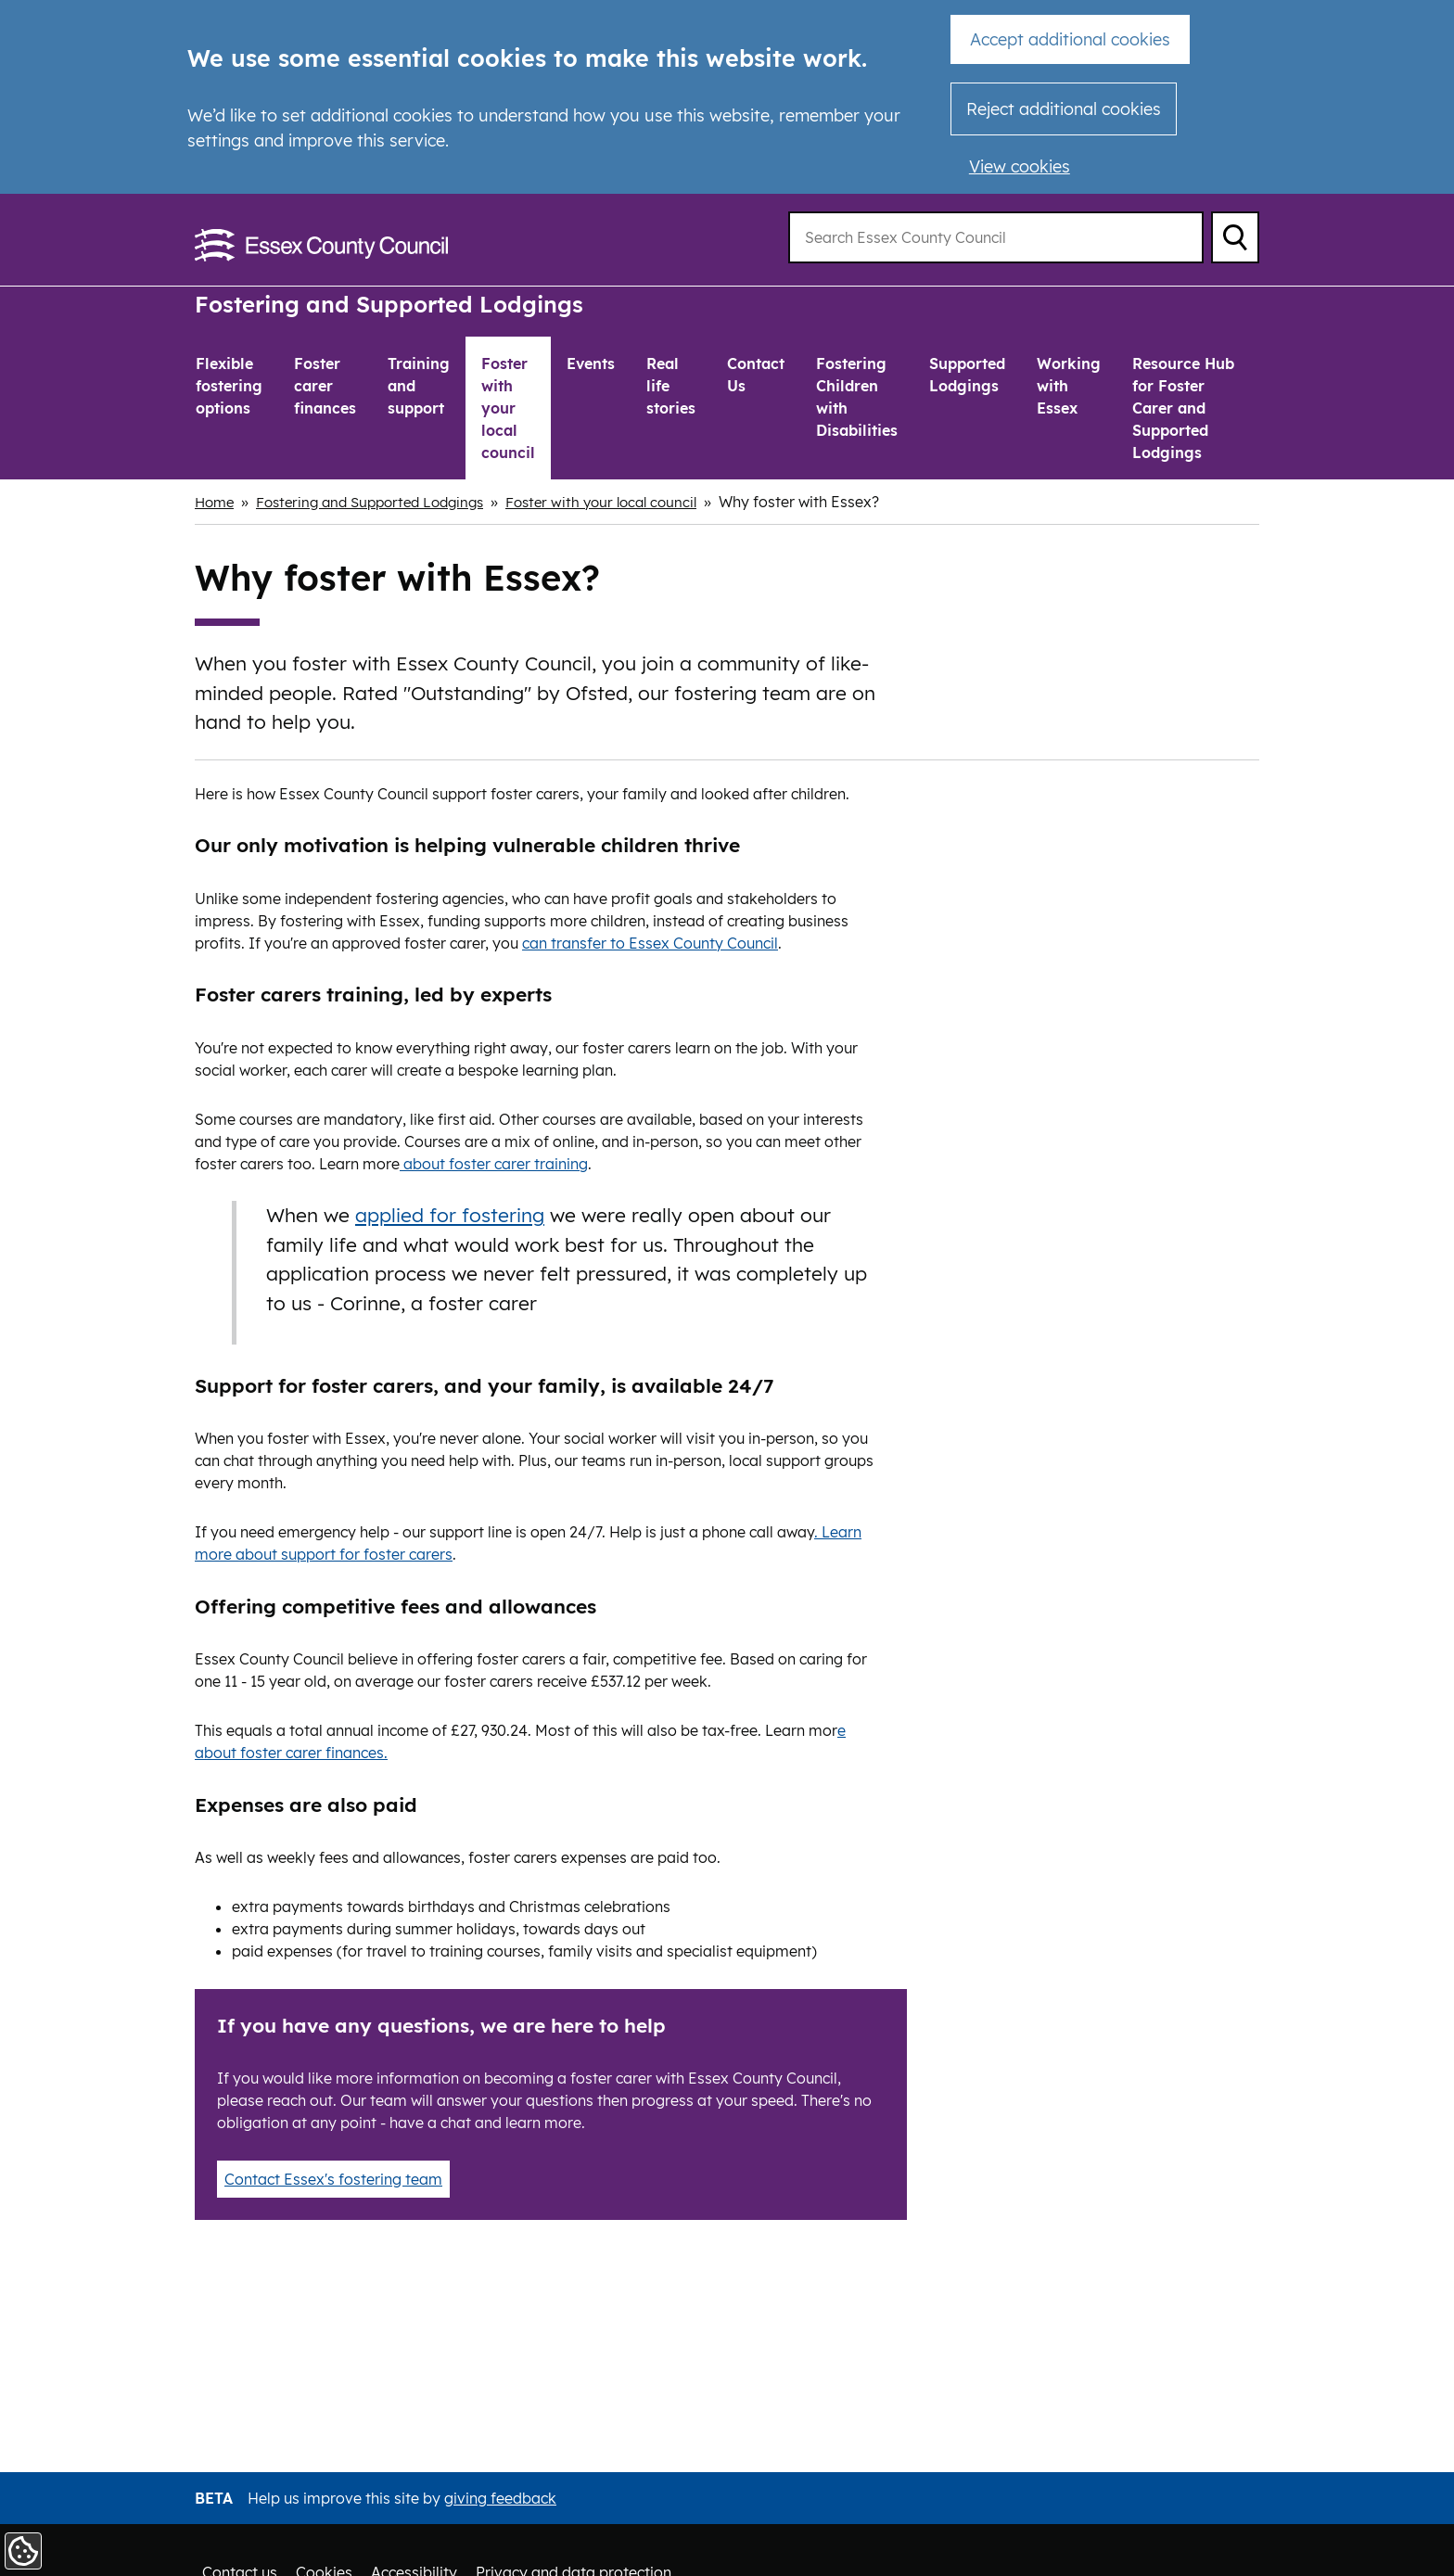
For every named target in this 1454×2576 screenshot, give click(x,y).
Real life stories (670, 385)
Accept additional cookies (1070, 39)
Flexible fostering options (229, 385)
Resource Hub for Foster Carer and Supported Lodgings (1183, 408)
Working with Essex (1069, 385)
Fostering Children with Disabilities (857, 397)
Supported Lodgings (967, 374)
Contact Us (755, 374)
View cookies (1019, 166)
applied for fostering (449, 1215)
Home (216, 501)
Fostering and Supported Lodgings (398, 303)
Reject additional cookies (1063, 109)
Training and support (419, 385)
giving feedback (500, 2498)
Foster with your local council (508, 408)
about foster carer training (494, 1163)
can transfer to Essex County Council (650, 942)
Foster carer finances (325, 385)
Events (591, 363)
